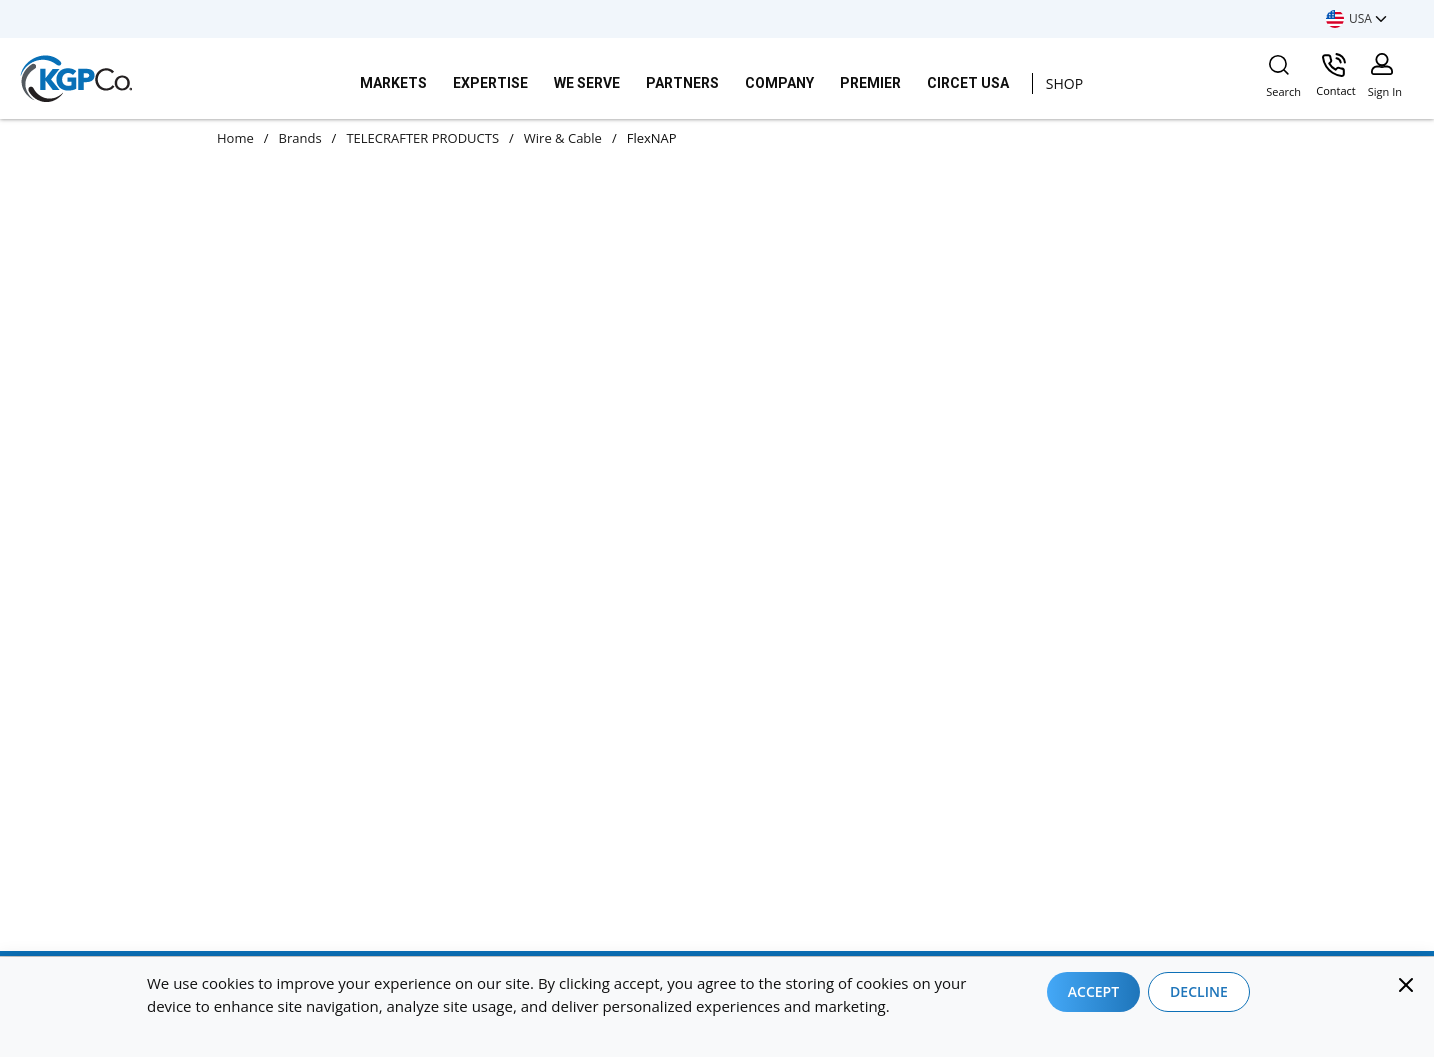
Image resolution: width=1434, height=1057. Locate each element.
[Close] (1406, 985)
